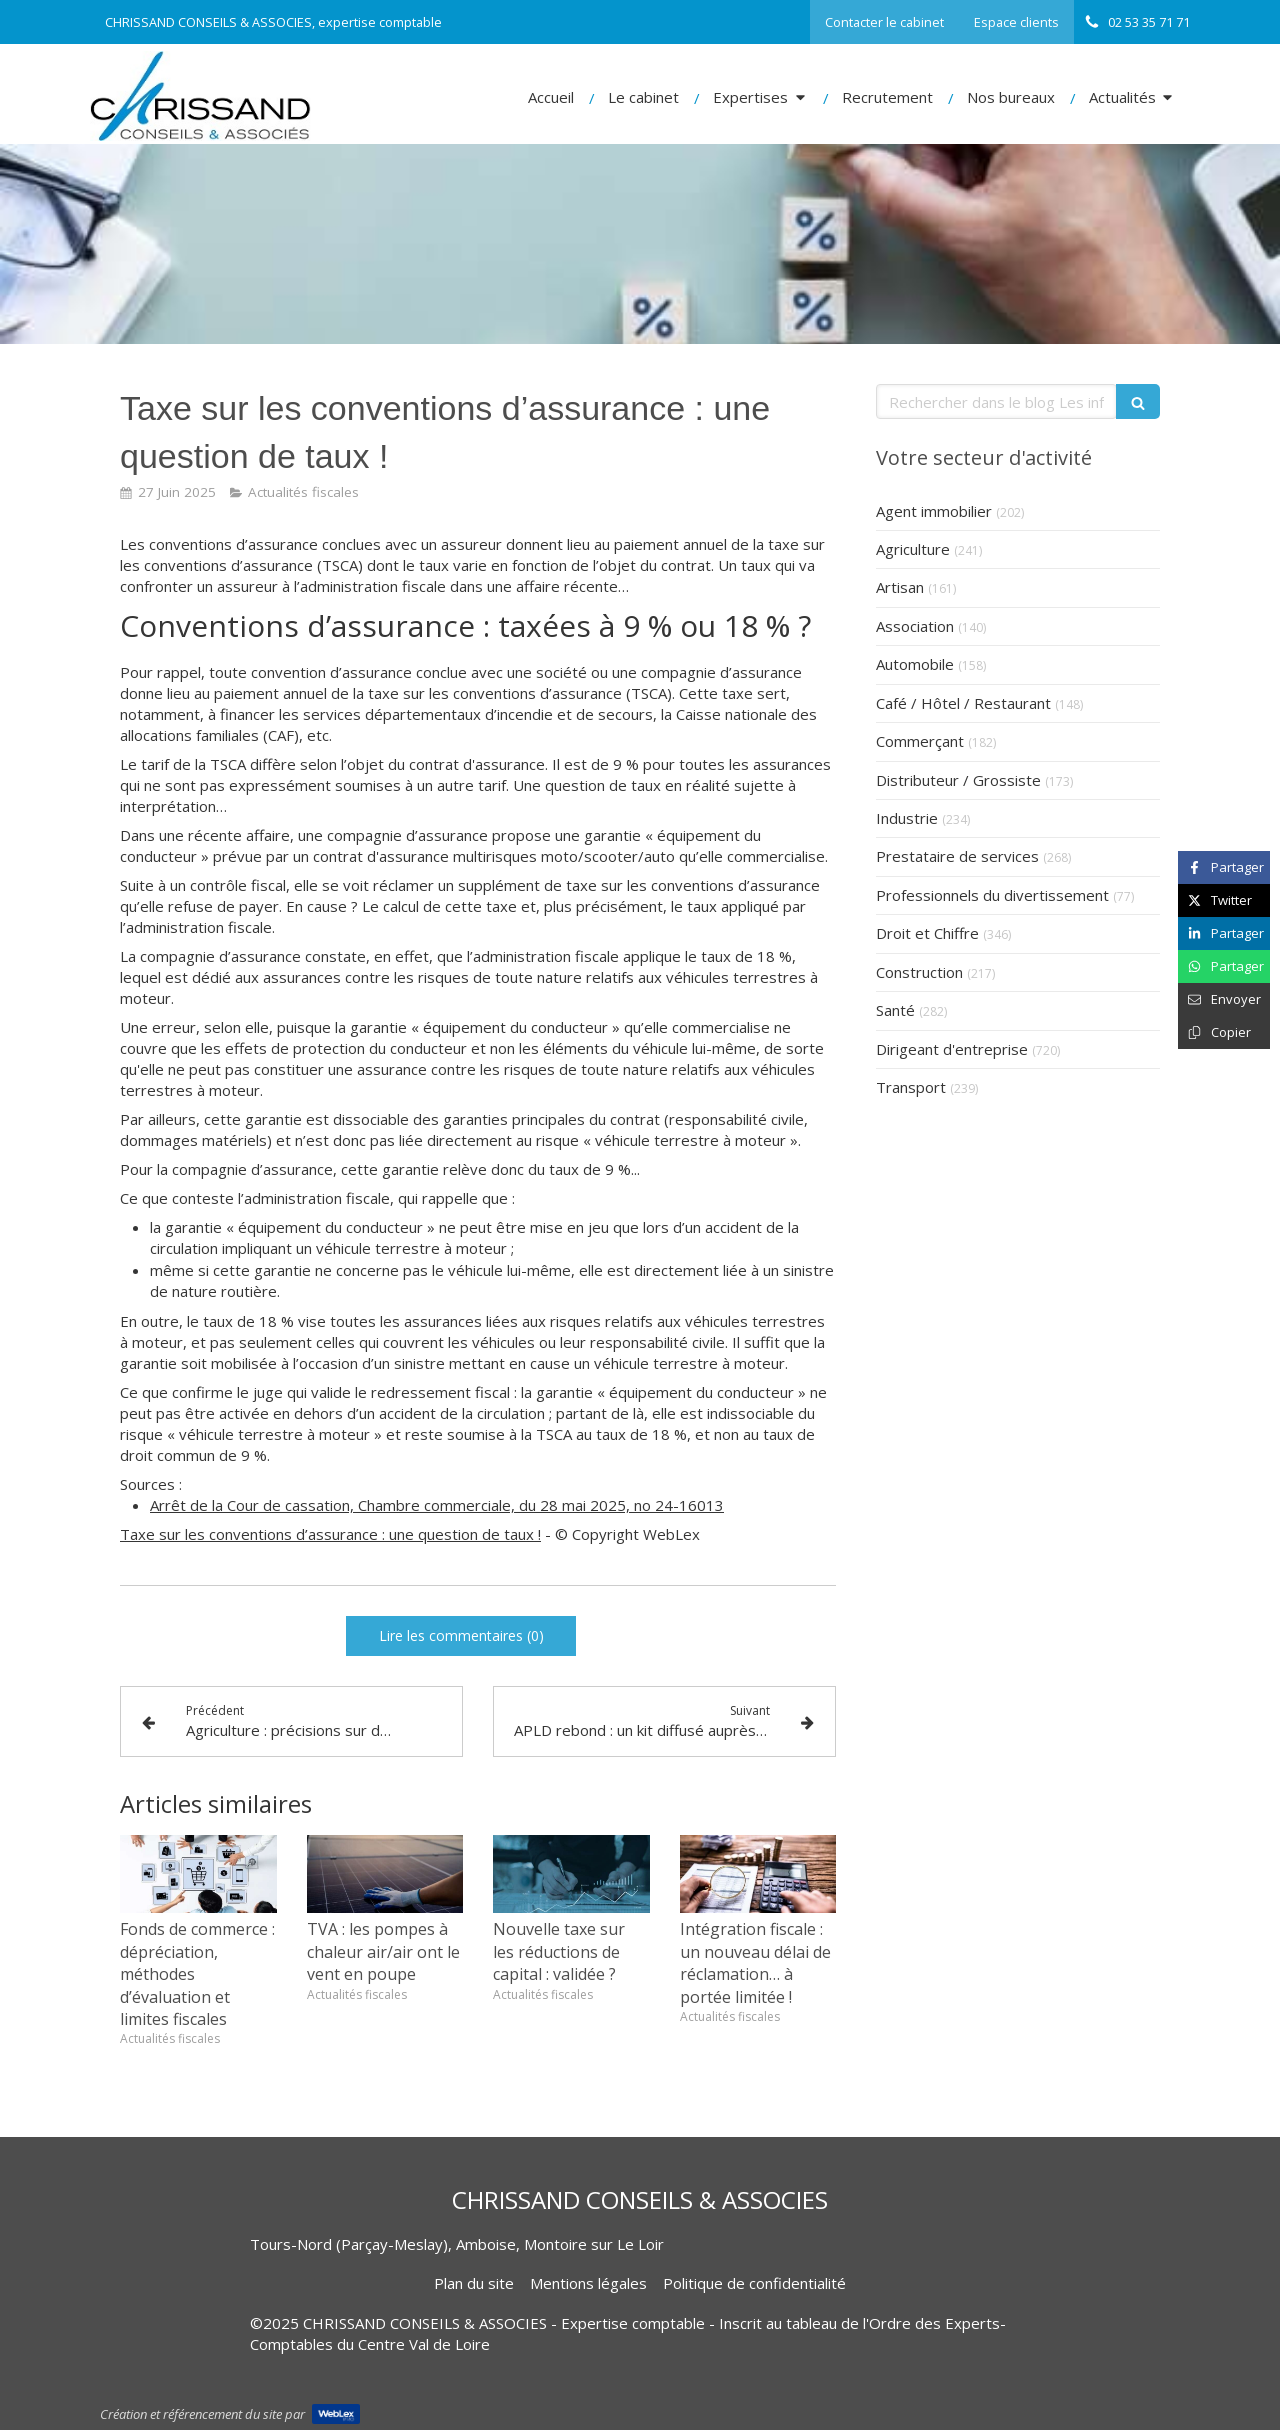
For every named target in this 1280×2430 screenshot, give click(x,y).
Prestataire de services (957, 856)
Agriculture (913, 549)
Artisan (900, 587)
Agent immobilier (934, 511)
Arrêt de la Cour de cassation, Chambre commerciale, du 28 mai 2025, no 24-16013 (437, 1505)
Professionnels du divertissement (992, 895)
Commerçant (920, 741)
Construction (919, 972)
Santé (895, 1010)
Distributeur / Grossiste (958, 780)
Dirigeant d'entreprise (952, 1049)
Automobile (915, 664)
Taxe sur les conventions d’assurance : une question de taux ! (330, 1534)
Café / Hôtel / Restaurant (963, 703)
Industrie (907, 818)
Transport (911, 1087)
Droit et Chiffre (927, 933)
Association (915, 626)
